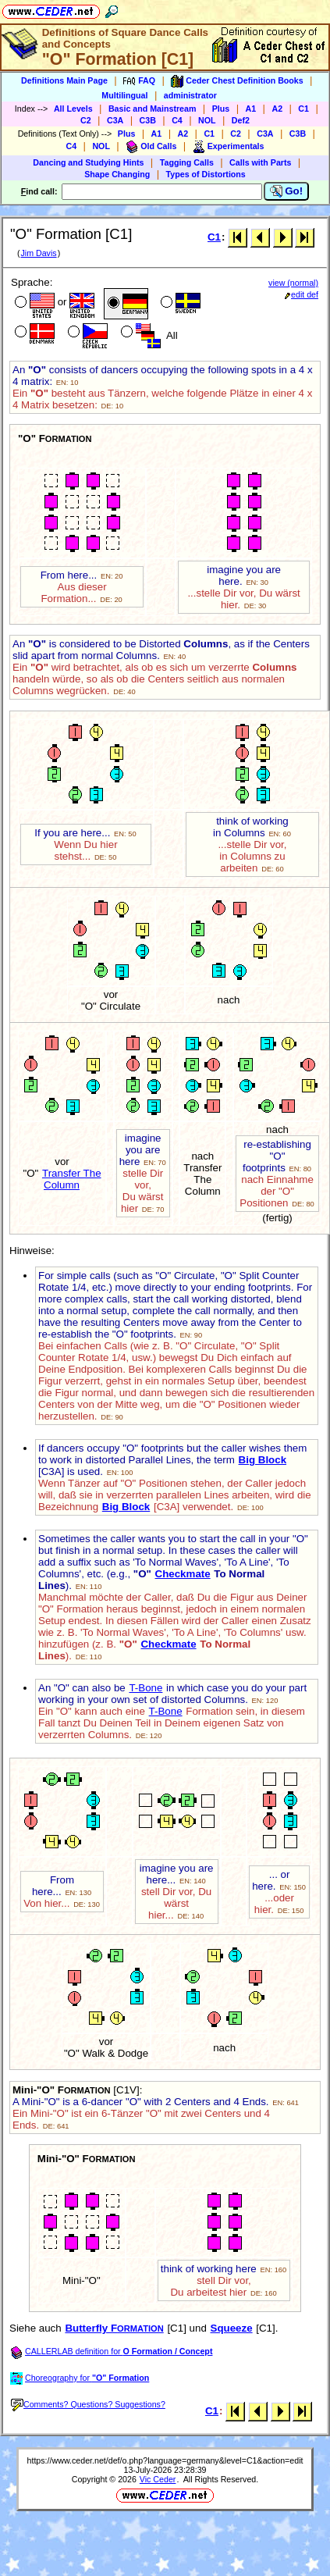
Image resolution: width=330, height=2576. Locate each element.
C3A (115, 120)
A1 (251, 108)
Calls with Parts (260, 162)
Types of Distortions (206, 174)
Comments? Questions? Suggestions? (88, 2404)
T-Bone (145, 1688)
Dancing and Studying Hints (88, 162)
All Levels (73, 108)
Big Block (262, 1460)
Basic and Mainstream (152, 108)
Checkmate (183, 1574)
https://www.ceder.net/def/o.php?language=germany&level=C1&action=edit (165, 2460)
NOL (207, 120)
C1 (303, 108)
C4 (177, 120)
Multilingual (124, 95)
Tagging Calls (187, 162)
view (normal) (293, 282)
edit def (301, 294)
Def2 (241, 120)
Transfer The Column (71, 1179)
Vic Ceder (158, 2479)
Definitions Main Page (64, 80)
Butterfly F (114, 2328)
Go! (286, 191)
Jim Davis (38, 253)
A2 (276, 108)
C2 (85, 120)
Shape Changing (117, 174)
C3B (148, 120)
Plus (221, 108)
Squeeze (232, 2328)
